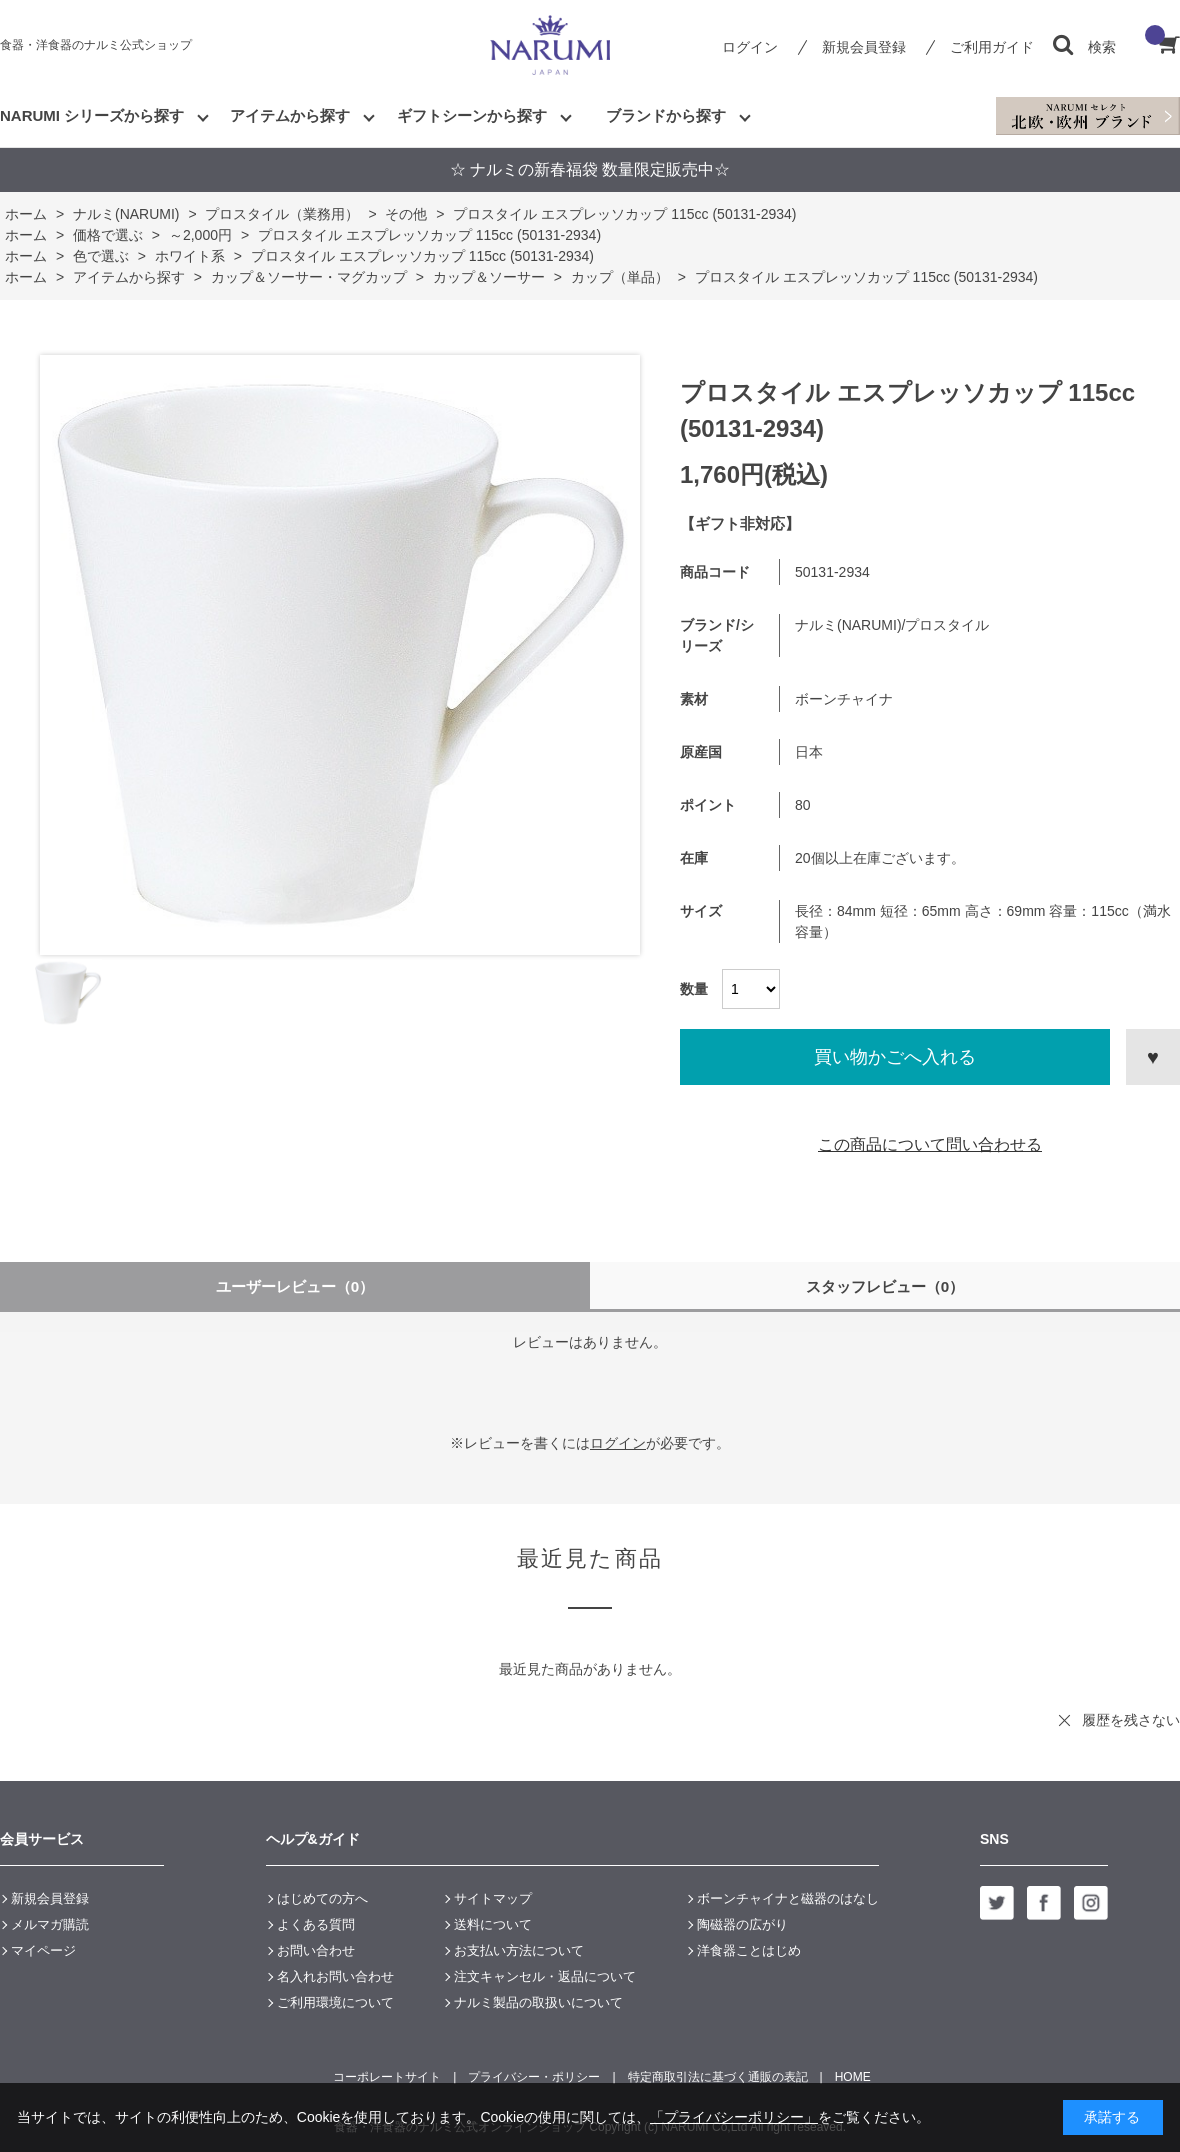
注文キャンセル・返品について (545, 1976)
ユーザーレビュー (295, 1286)
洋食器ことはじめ (749, 1950)
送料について (493, 1924)
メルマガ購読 (50, 1924)
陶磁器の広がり (742, 1924)
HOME (853, 2077)
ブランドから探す (666, 115)
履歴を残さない (1131, 1720)
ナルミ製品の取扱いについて (538, 2002)
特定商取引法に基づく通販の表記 (718, 2077)
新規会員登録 (864, 47)
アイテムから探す (290, 115)
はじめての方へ (322, 1898)
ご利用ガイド (992, 47)
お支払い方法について (519, 1950)
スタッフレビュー (885, 1286)
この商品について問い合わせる (930, 1144)
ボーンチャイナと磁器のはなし (788, 1898)
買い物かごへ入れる (895, 1057)
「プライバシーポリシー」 (734, 2117)
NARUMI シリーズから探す (92, 115)
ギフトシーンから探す (472, 115)
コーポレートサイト (387, 2077)
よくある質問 (316, 1924)
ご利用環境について (335, 2002)
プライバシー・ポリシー (534, 2077)
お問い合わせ (316, 1950)
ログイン (750, 47)
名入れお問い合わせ (335, 1976)
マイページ (43, 1950)
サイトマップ (493, 1898)
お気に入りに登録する (1153, 1057)
